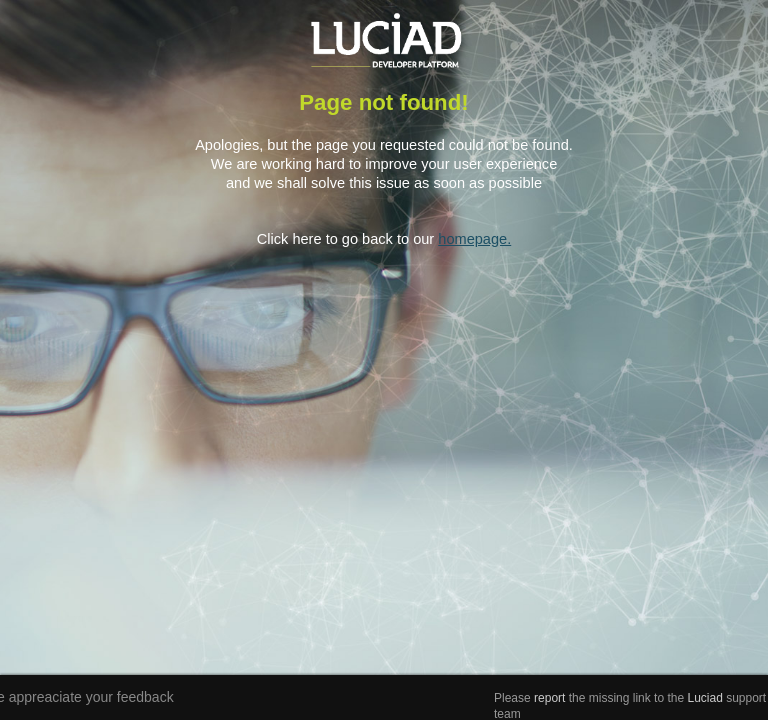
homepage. (474, 239)
